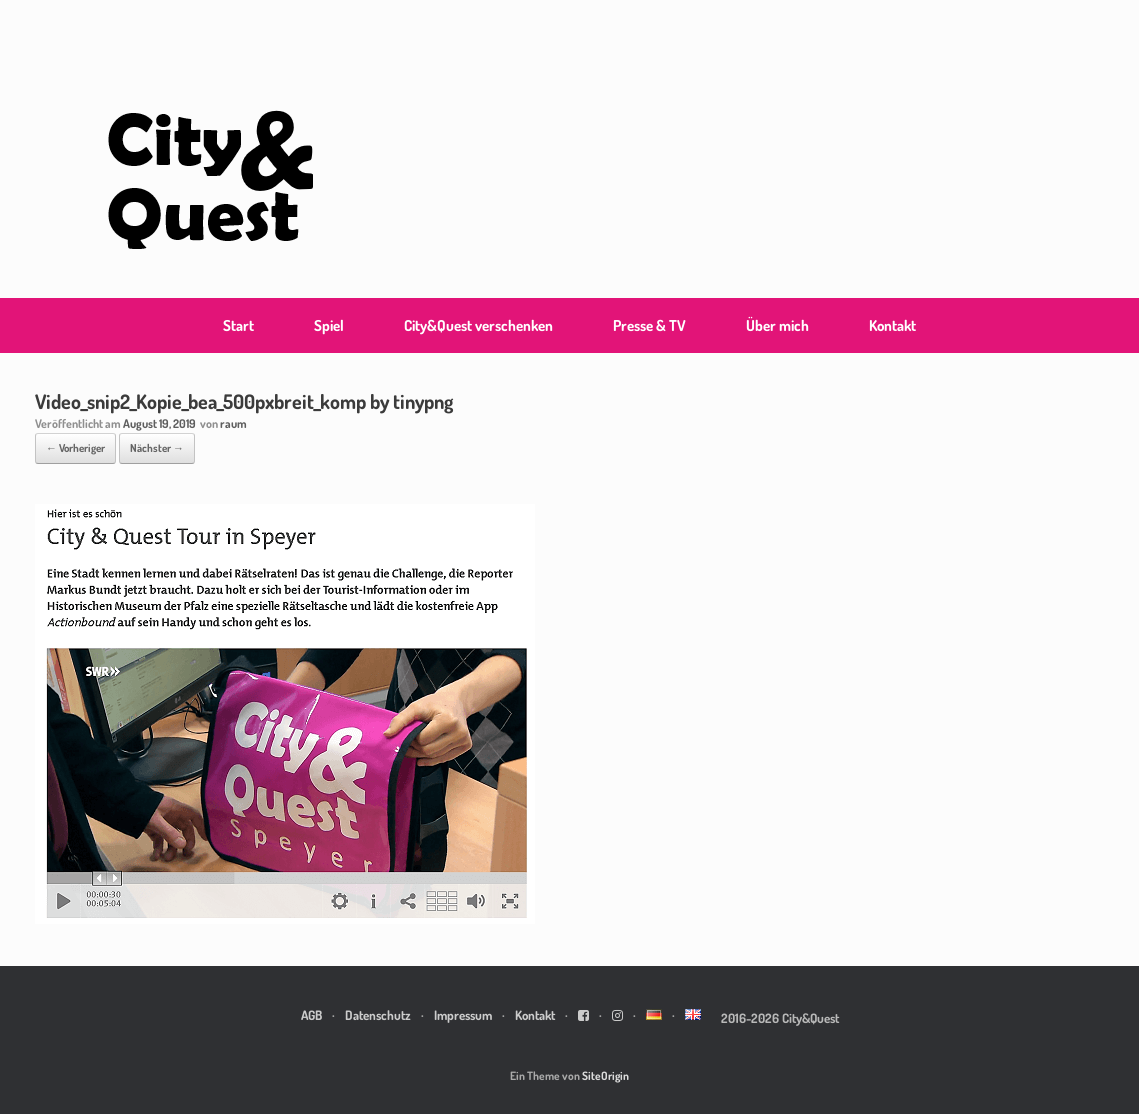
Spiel (329, 325)
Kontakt (892, 325)
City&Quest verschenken (478, 325)
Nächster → (157, 448)
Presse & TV (649, 325)
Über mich (777, 325)
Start (238, 325)
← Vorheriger (75, 448)
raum (233, 423)
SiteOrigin (605, 1075)
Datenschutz (378, 1015)
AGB (311, 1015)
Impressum (463, 1015)
